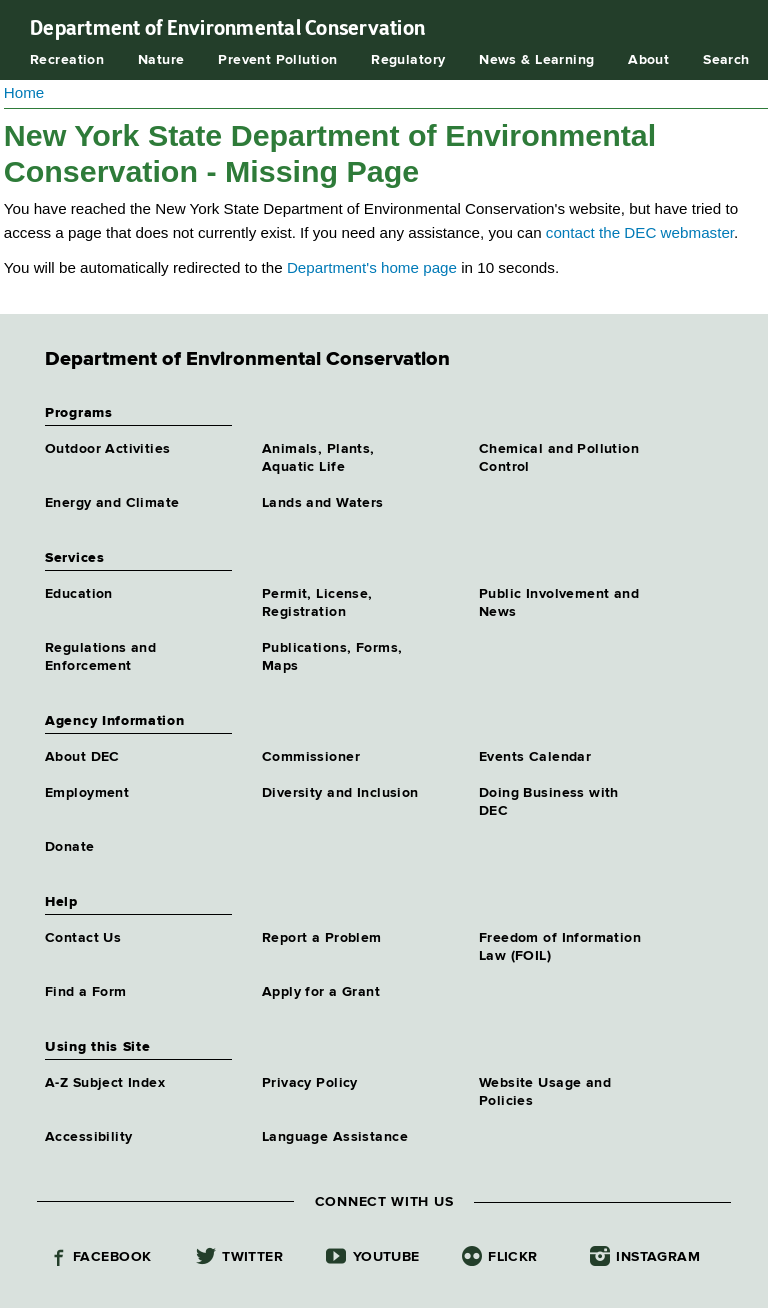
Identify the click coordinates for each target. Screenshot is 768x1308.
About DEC (82, 757)
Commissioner (311, 757)
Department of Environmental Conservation (227, 28)
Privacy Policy (310, 1083)
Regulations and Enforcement (100, 657)
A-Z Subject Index (105, 1083)
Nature (161, 60)
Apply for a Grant (321, 992)
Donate (70, 847)
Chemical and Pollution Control (559, 458)
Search (726, 60)
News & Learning (536, 60)
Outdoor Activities (108, 449)
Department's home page (372, 267)
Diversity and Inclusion (340, 793)
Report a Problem (322, 938)
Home (24, 92)
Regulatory (408, 60)
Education (79, 594)
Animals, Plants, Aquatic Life (318, 458)
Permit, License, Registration (317, 603)
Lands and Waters (323, 503)
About (648, 60)
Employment (87, 793)
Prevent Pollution (277, 60)
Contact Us (83, 938)
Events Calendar (535, 757)
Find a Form (86, 992)
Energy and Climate (112, 503)
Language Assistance (335, 1137)
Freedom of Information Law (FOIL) (560, 947)
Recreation (67, 60)
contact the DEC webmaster (640, 232)
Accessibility (88, 1137)
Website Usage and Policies (545, 1092)
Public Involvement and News (559, 603)
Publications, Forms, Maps (332, 657)
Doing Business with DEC (549, 802)
